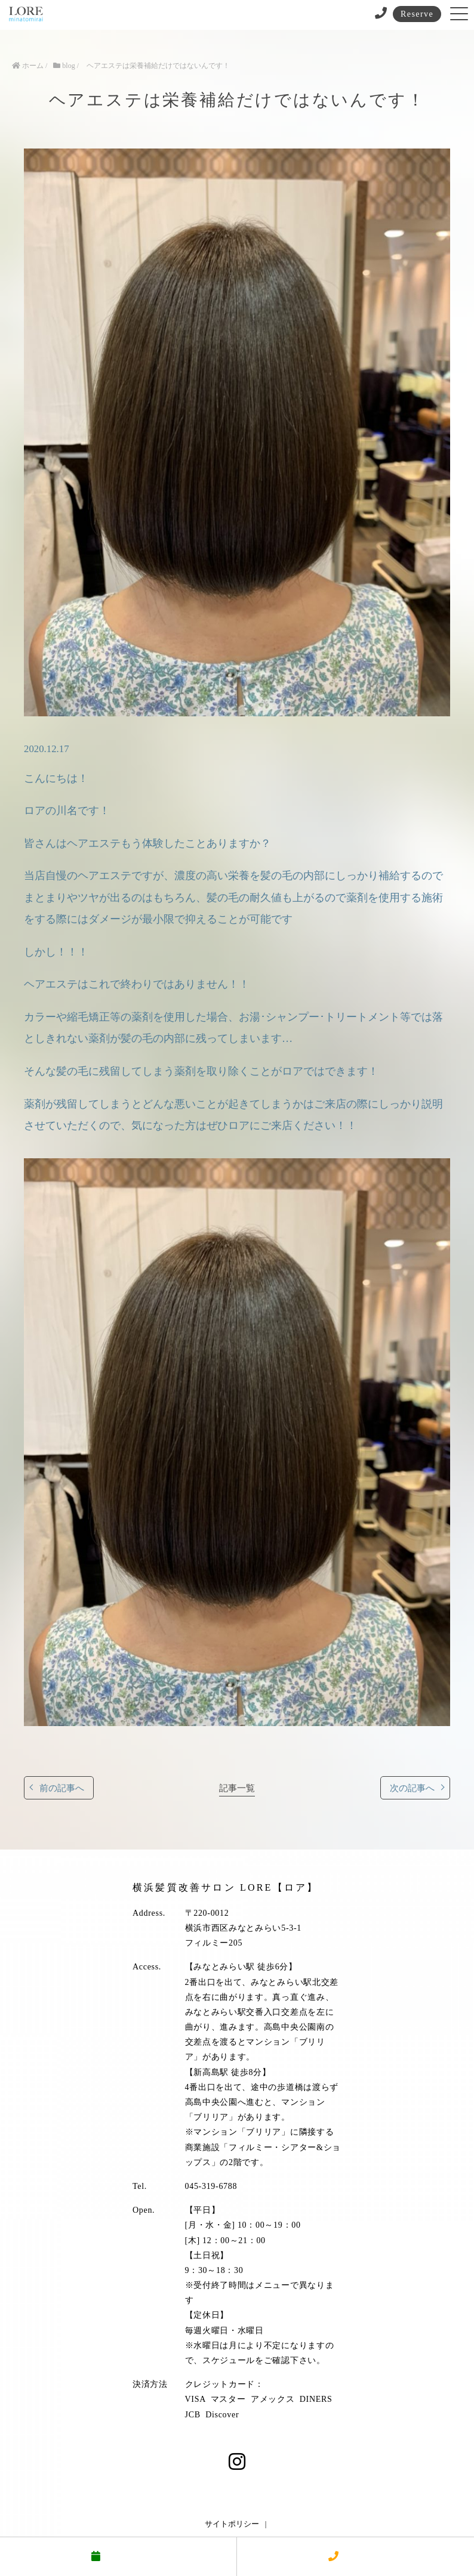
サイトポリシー (232, 2523)
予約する (118, 2556)
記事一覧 (237, 1788)
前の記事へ (61, 1788)
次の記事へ (412, 1788)
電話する (355, 2556)
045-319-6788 (211, 2186)
